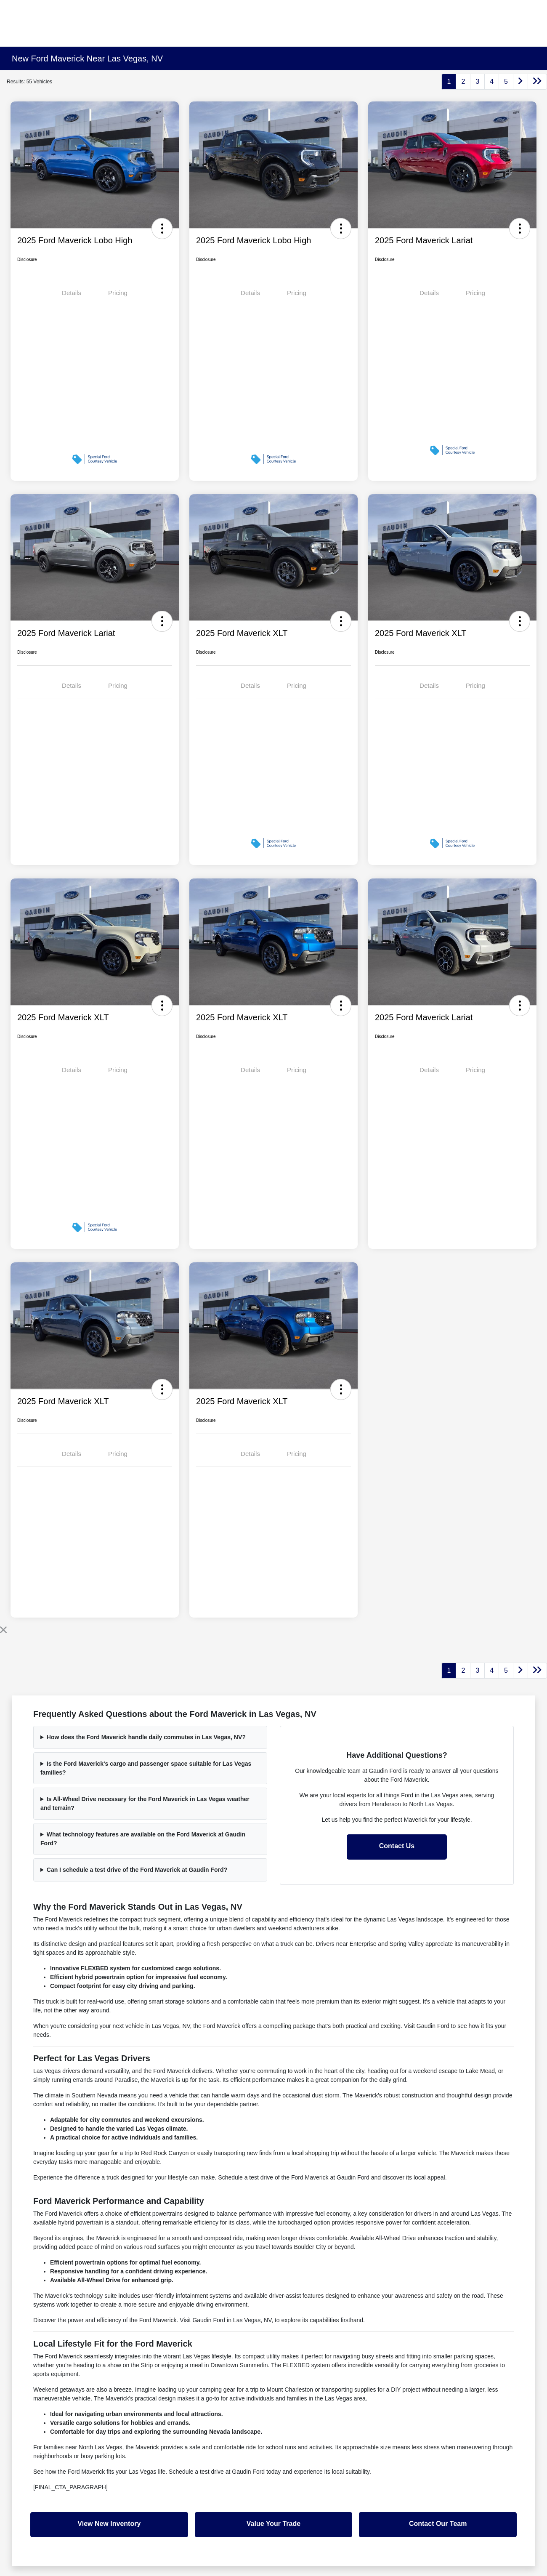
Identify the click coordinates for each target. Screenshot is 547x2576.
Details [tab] (71, 292)
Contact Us (396, 1846)
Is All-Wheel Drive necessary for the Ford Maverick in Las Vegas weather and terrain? (145, 1803)
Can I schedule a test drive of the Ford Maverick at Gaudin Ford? (137, 1869)
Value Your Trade (273, 2523)
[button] (162, 228)
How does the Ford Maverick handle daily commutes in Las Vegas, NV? (146, 1737)
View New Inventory (109, 2523)
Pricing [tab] (117, 292)
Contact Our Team (438, 2523)
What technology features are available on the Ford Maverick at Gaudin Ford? (142, 1839)
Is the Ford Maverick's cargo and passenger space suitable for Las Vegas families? (145, 1768)
